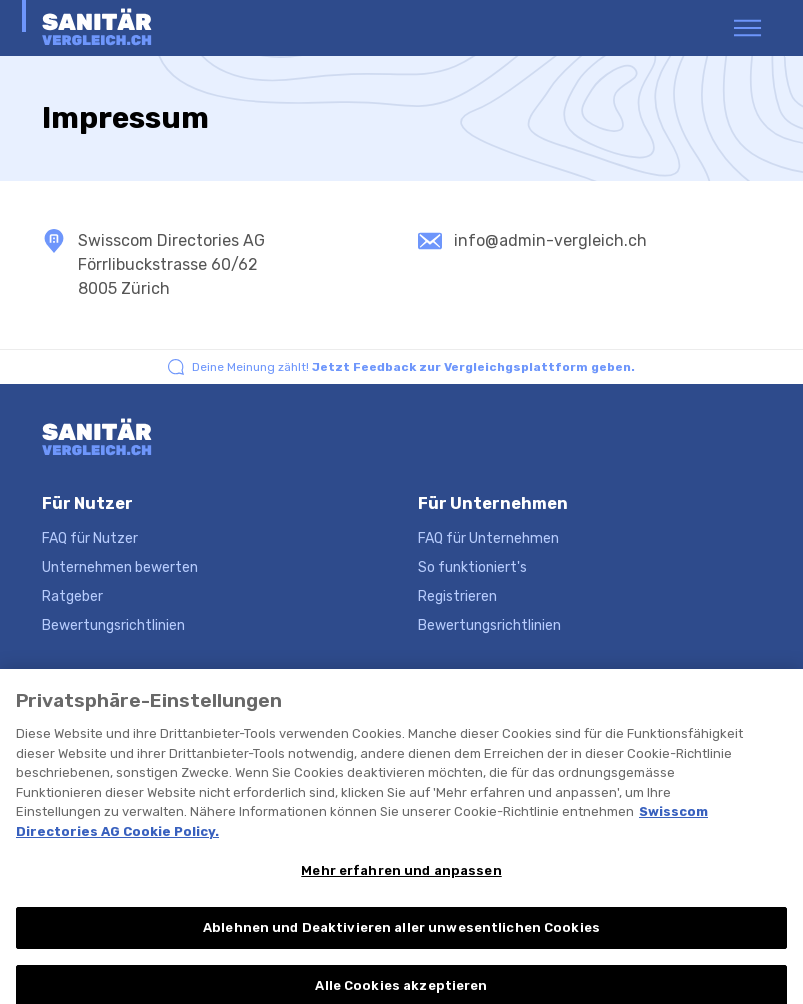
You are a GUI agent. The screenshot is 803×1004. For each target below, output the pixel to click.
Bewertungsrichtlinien (113, 625)
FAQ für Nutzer (90, 538)
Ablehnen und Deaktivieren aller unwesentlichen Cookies (401, 937)
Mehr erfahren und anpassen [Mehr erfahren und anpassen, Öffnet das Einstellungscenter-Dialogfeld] (401, 880)
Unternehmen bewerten (120, 567)
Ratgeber (72, 596)
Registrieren (457, 596)
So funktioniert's (472, 567)
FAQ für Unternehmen (488, 538)
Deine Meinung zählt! (413, 367)
